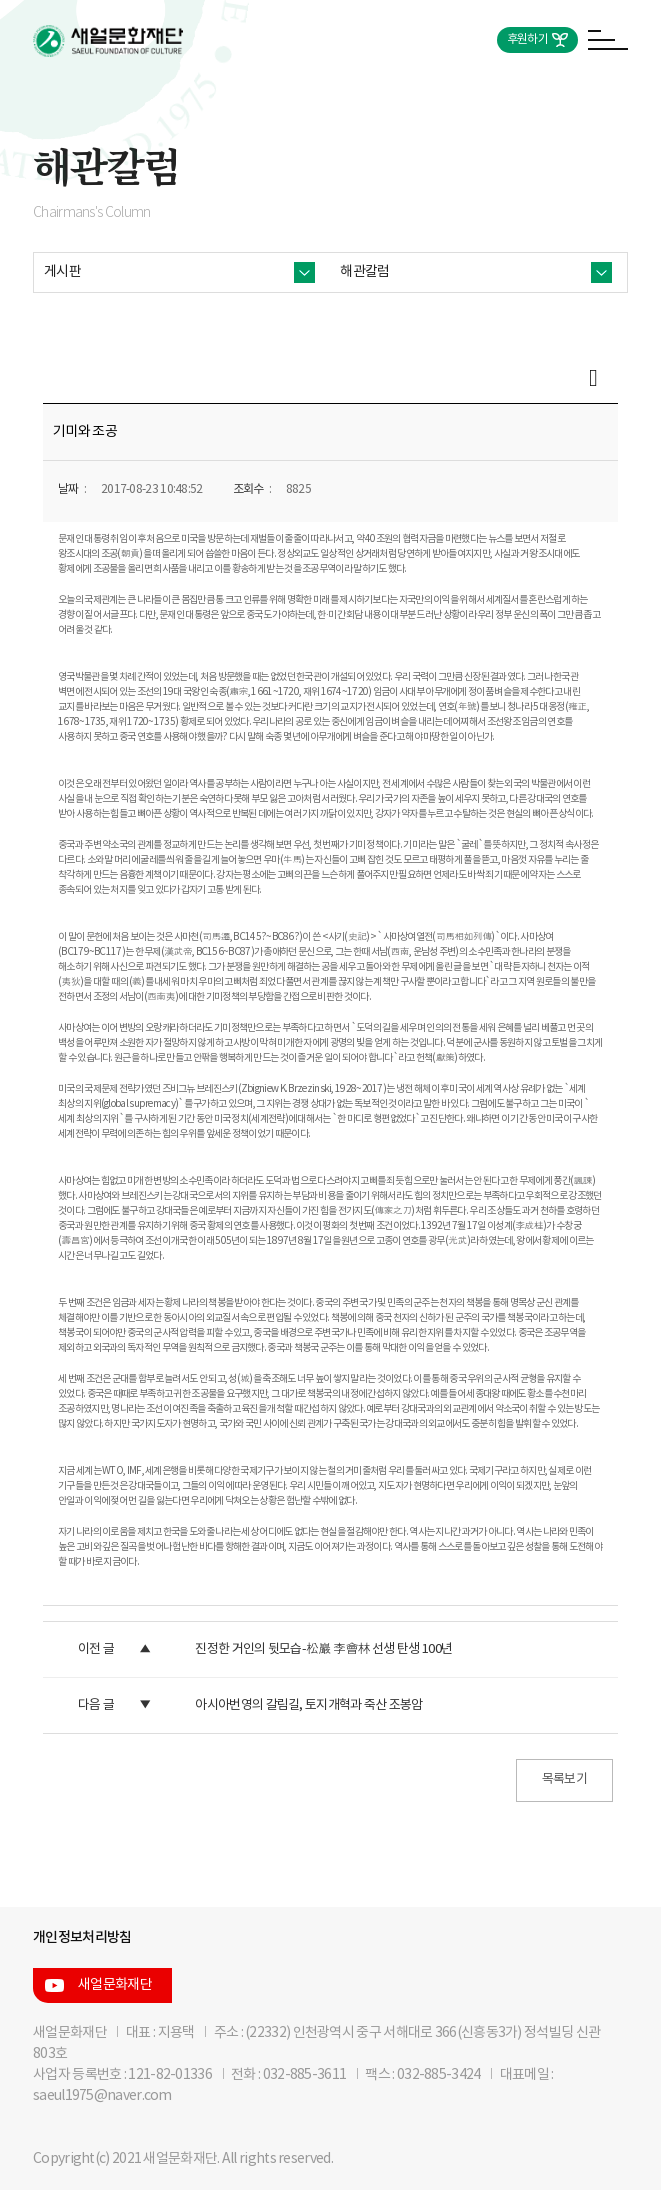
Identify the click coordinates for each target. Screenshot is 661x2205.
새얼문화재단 (115, 1985)
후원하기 (527, 39)
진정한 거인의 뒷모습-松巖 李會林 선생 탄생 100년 (323, 1649)
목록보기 (564, 1779)
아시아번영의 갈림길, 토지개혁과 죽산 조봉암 (308, 1705)
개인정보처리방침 (82, 1937)
